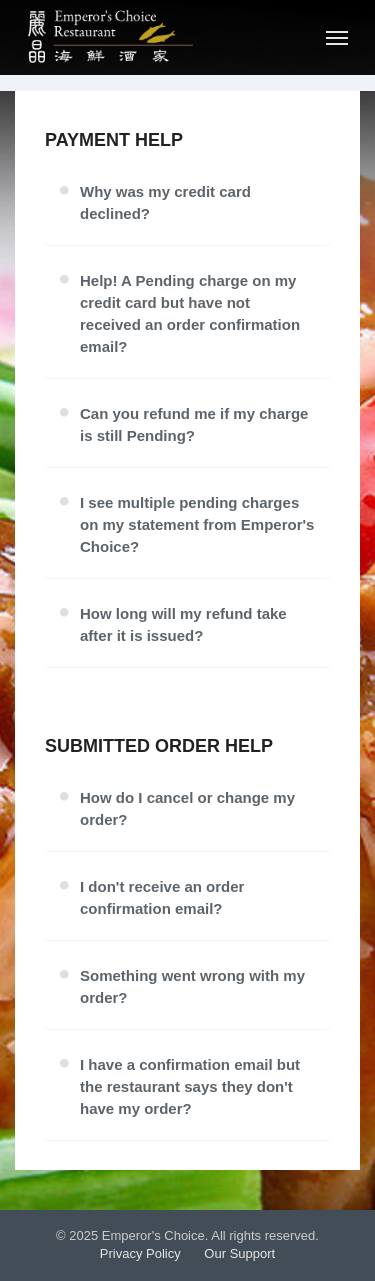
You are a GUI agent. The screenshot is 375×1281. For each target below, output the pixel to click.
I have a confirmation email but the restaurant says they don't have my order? (190, 1086)
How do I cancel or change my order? (187, 808)
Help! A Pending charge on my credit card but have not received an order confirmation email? (190, 313)
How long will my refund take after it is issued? (183, 624)
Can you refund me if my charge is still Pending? (194, 424)
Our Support (239, 1253)
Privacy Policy (140, 1253)
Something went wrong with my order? (192, 986)
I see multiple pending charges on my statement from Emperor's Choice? (197, 524)
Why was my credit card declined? (165, 202)
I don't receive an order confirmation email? (162, 897)
